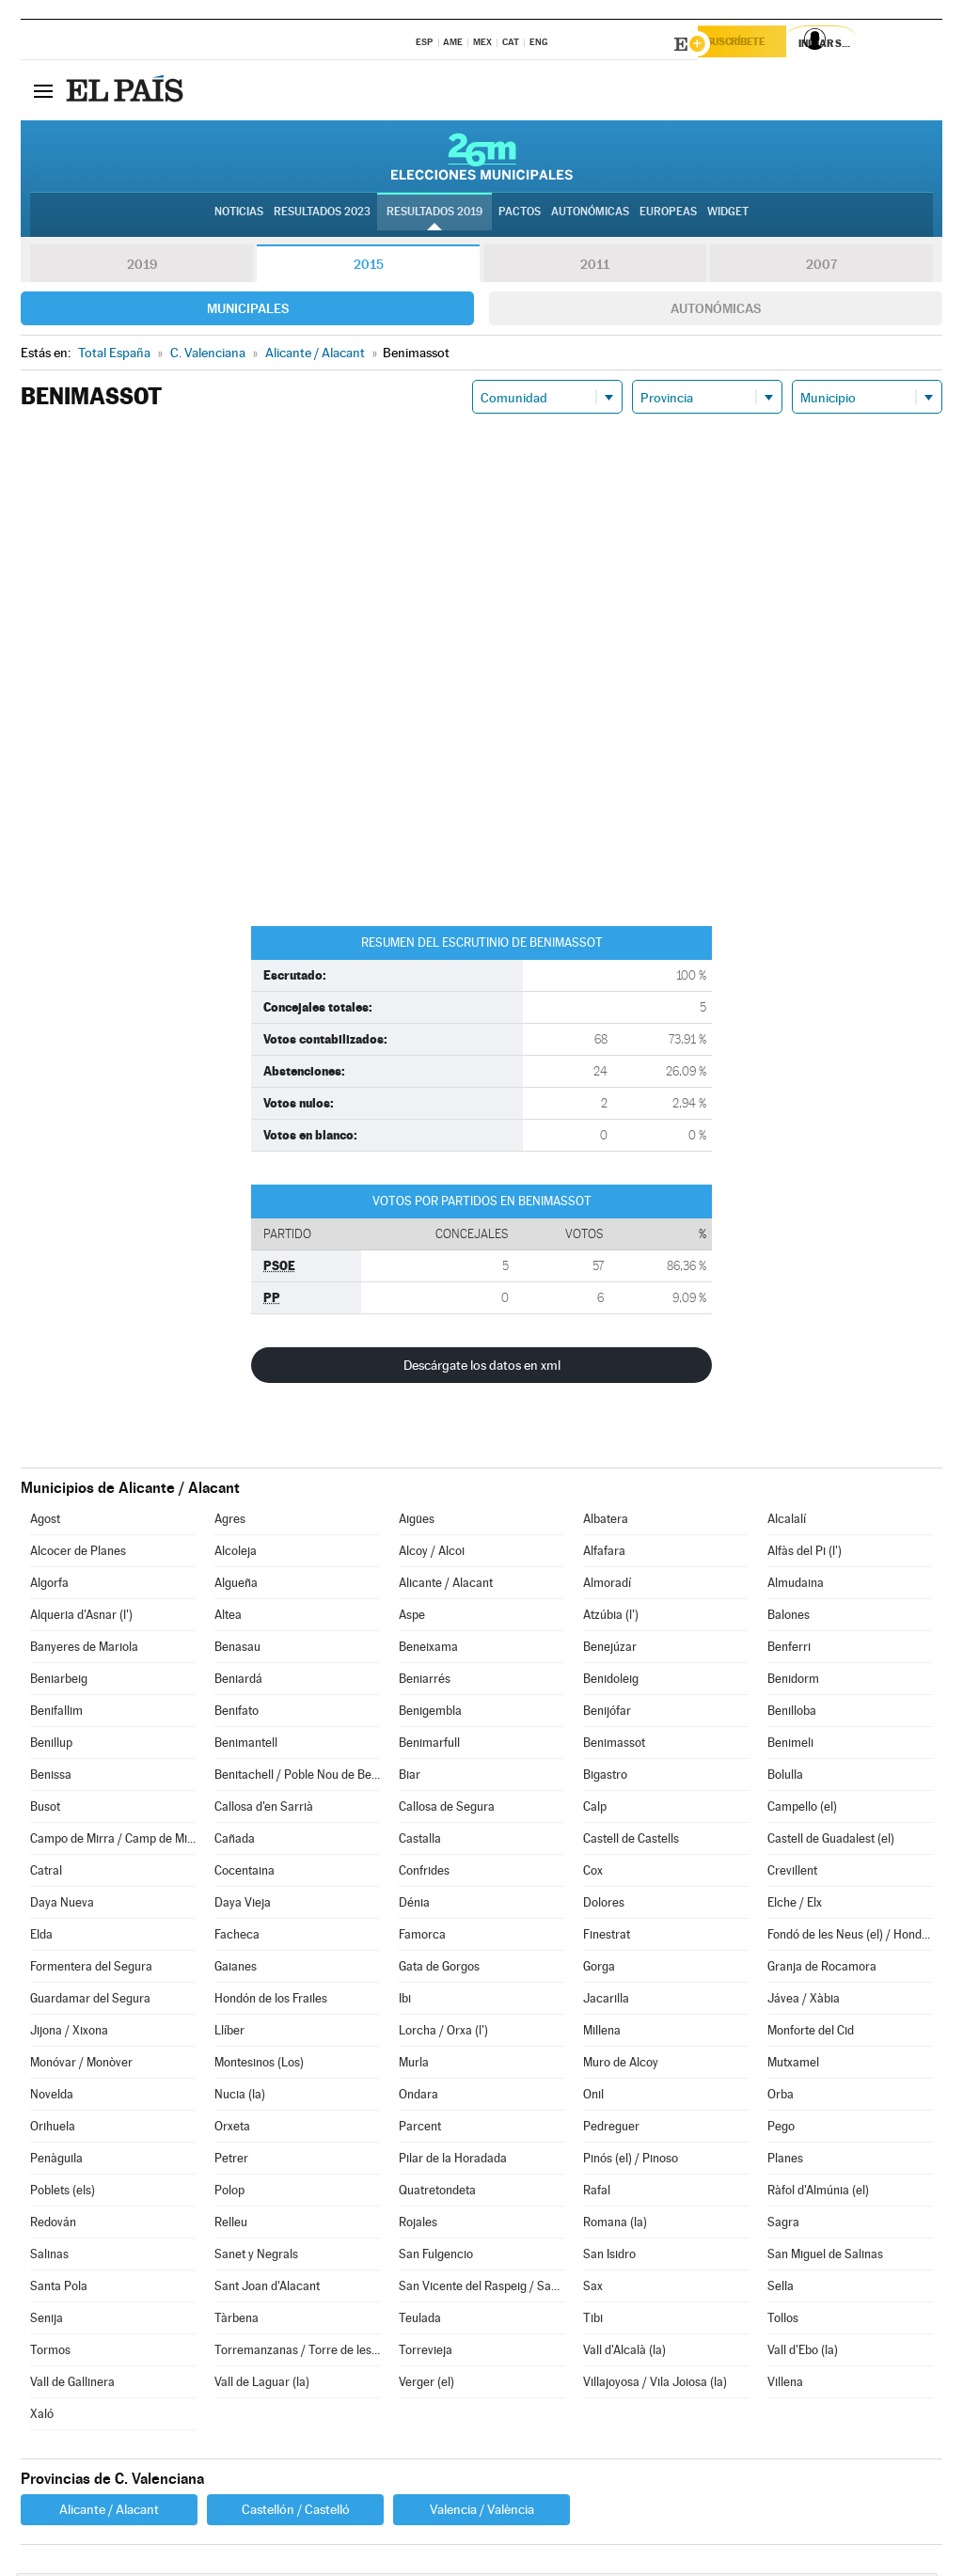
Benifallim (56, 1713)
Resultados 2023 (322, 217)
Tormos (50, 2353)
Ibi (405, 2001)
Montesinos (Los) (259, 2065)
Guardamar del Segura (90, 2001)
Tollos (782, 2321)
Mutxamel (793, 2065)
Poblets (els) (62, 2193)
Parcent (420, 2129)
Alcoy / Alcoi (432, 1554)
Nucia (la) (239, 2097)
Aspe (412, 1617)
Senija (46, 2321)
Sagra (783, 2225)
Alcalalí (786, 1522)
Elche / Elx (794, 1905)
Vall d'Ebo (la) (802, 2353)
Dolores (603, 1905)
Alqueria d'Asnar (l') (81, 1617)
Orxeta (232, 2129)
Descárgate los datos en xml (481, 1367)
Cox (593, 1873)
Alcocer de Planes (78, 1554)
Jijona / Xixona (69, 2033)
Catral (46, 1873)
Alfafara (604, 1554)
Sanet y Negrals (256, 2257)
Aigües (416, 1522)
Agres (229, 1522)
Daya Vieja (242, 1905)
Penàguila (56, 2161)
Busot (45, 1809)
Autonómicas (716, 311)
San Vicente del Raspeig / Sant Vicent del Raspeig (481, 2289)
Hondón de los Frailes (270, 2001)
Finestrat (606, 1937)
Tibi (593, 2321)
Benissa (50, 1777)
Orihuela (52, 2129)
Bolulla (785, 1777)
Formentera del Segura (91, 1969)
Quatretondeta (437, 2193)
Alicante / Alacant (446, 1586)
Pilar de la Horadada (453, 2161)
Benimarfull (429, 1745)
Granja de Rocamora (821, 1969)
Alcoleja (235, 1554)
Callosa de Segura (447, 1809)
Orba (780, 2097)
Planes (785, 2161)
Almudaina (795, 1586)
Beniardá (238, 1681)
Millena (602, 2033)
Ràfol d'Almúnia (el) (818, 2193)
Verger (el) (426, 2385)
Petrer (231, 2161)
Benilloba (791, 1713)
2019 (142, 267)
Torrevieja (425, 2353)
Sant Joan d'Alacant (267, 2289)
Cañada (234, 1841)
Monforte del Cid (810, 2033)
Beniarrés (424, 1681)
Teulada (420, 2321)
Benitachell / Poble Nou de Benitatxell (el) (297, 1777)
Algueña (236, 1586)
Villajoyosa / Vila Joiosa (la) (655, 2385)
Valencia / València (482, 2512)
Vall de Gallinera (72, 2385)
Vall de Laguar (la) (261, 2385)
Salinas (49, 2257)
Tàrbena (236, 2321)
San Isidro (609, 2257)
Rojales (418, 2225)
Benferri (789, 1649)
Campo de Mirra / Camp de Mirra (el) (113, 1841)
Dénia (414, 1905)
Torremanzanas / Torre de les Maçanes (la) (297, 2353)
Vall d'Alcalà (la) (624, 2353)
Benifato (236, 1713)
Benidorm (793, 1681)
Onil (593, 2097)
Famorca (422, 1937)
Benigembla (430, 1713)
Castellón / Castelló (296, 2512)
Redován (53, 2225)
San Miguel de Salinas (825, 2257)
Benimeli (790, 1745)
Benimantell (245, 1745)
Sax (593, 2289)
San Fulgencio (436, 2257)
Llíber (229, 2033)
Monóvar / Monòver (81, 2065)
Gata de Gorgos (439, 1969)
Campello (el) (802, 1809)
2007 (821, 267)
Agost (45, 1522)
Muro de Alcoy (620, 2065)
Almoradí (607, 1586)
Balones (788, 1617)
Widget (728, 217)
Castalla (420, 1841)
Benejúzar (610, 1649)
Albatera (605, 1522)
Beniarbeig (58, 1681)
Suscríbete (751, 44)
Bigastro (605, 1777)
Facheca (237, 1937)
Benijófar (607, 1713)
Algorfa (49, 1586)
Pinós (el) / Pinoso (630, 2161)
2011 (594, 267)
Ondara (418, 2097)
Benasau (237, 1649)
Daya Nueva (62, 1905)
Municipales (248, 311)
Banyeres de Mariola (84, 1649)
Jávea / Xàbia (803, 2001)
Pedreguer (611, 2129)
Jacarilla (606, 2001)
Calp (595, 1809)
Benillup (51, 1745)
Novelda (51, 2097)
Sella (780, 2289)
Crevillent (792, 1873)
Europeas (668, 217)
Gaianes (235, 1969)
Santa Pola (58, 2289)
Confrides (424, 1873)
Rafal (596, 2193)
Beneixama (428, 1649)
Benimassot (614, 1745)
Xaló (42, 2417)
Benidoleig (611, 1681)
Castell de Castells (631, 1841)
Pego (781, 2129)
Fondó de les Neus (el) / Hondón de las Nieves (850, 1937)
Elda (41, 1937)
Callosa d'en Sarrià (263, 1809)
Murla (414, 2065)
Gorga (599, 1969)
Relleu (230, 2225)
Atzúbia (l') (611, 1617)
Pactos (519, 217)
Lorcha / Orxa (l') (443, 2033)
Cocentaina (244, 1873)
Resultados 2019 (434, 217)
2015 (369, 267)
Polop (229, 2193)
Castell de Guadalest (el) (830, 1841)
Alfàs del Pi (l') (804, 1554)
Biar (409, 1777)
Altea (228, 1617)
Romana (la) (615, 2225)
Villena (785, 2385)
